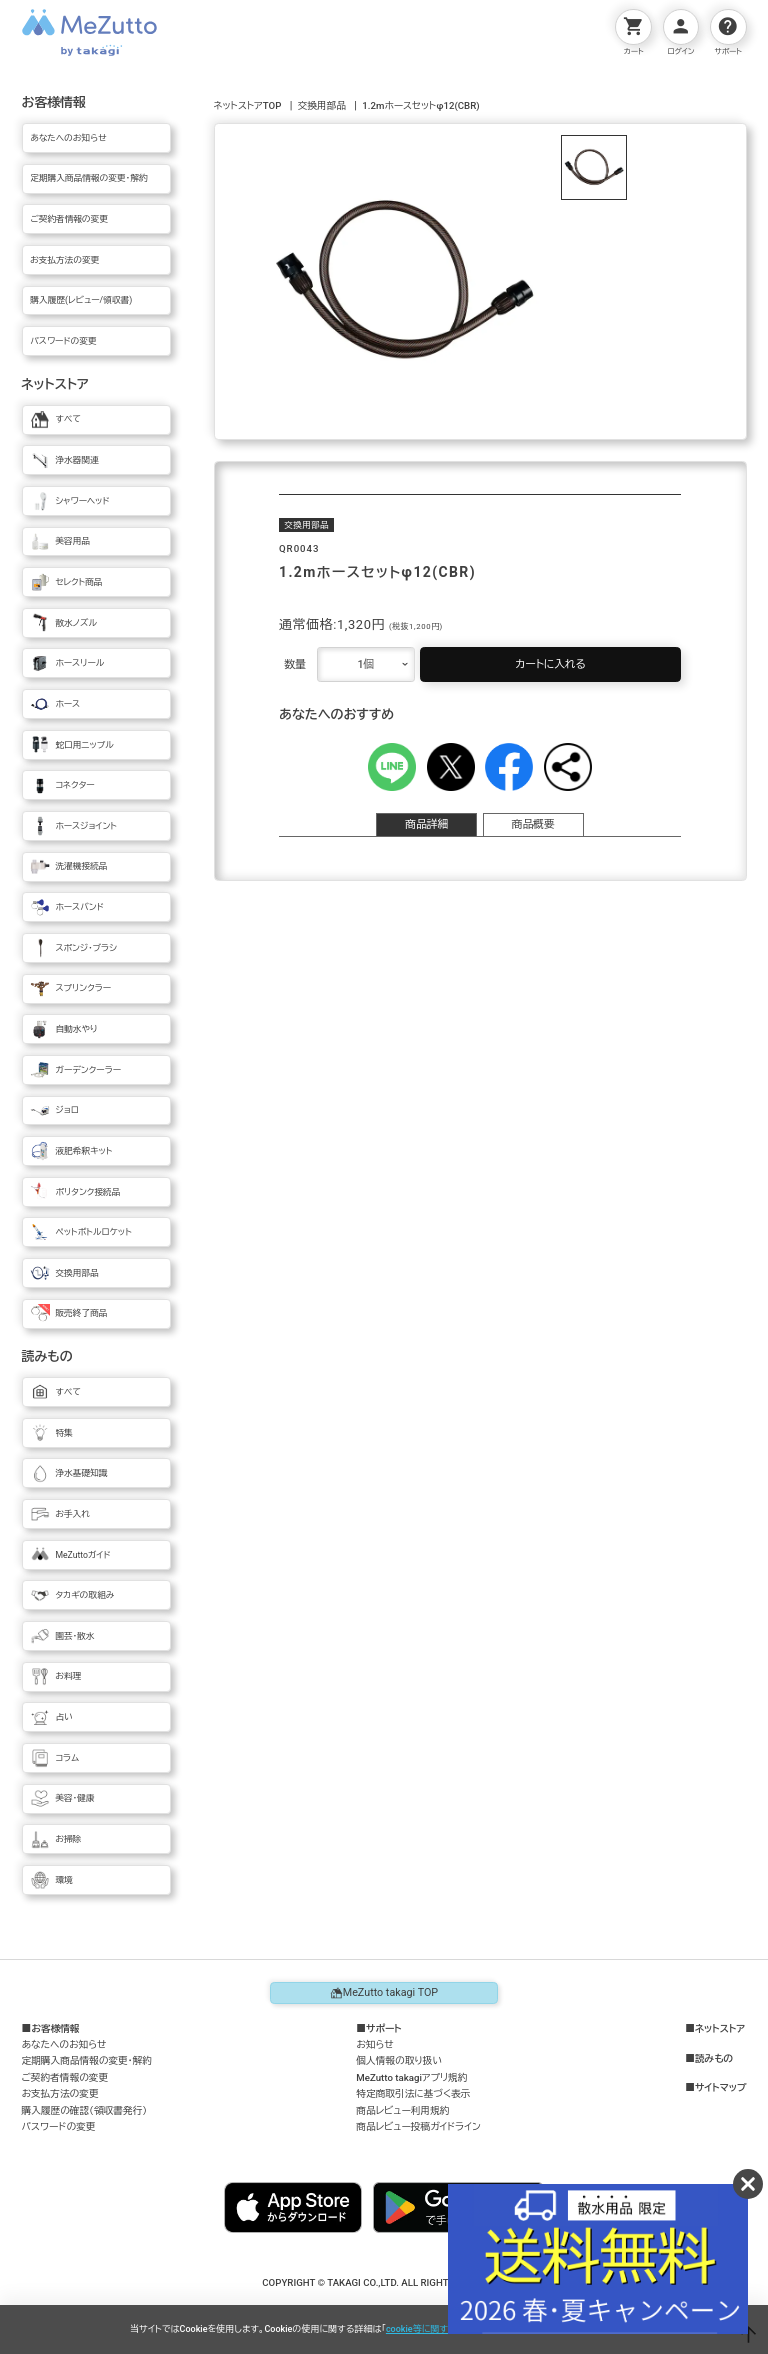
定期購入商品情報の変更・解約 (87, 2060)
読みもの (714, 2059)
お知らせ (374, 2044)
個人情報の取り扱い (399, 2060)
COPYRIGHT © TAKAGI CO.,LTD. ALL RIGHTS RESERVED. (383, 2282)
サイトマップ (721, 2088)
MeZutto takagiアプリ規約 (411, 2077)
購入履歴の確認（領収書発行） (85, 2110)
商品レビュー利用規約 (402, 2110)
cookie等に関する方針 (430, 2329)
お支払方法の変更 (60, 2093)
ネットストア (720, 2029)
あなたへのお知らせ (64, 2044)
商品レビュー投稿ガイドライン (418, 2126)
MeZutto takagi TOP (384, 1993)
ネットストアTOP (248, 105)
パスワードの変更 (59, 2126)
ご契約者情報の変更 (65, 2077)
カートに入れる (550, 664)
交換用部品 (322, 105)
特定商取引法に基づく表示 (413, 2093)
